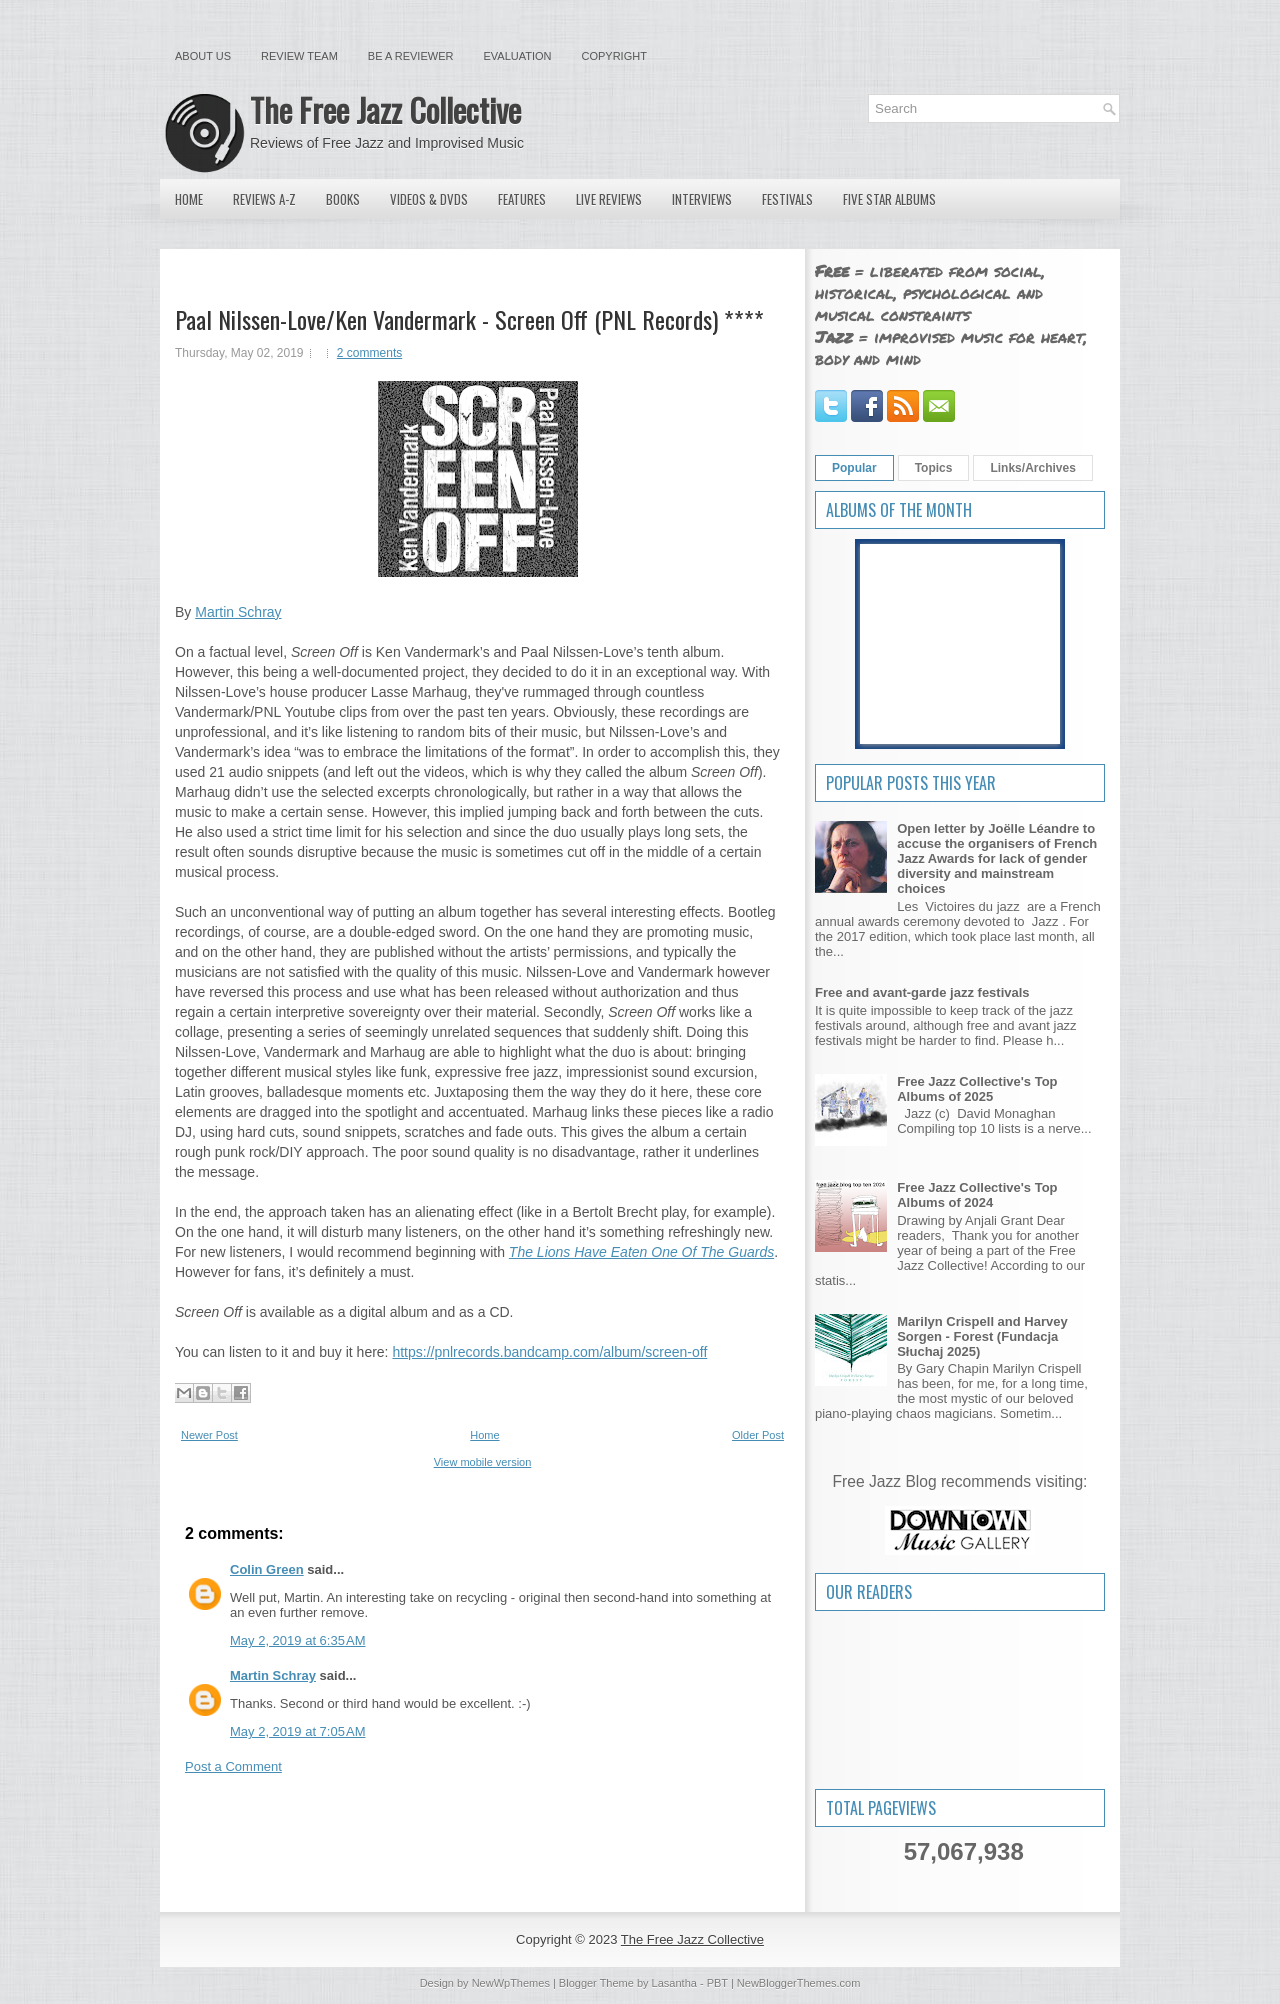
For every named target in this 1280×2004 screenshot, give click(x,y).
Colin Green (267, 1569)
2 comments (369, 353)
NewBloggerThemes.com (799, 1983)
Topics (934, 468)
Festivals (787, 199)
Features (522, 199)
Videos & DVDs (429, 199)
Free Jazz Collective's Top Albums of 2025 (977, 1089)
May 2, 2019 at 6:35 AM (298, 1640)
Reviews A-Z (264, 199)
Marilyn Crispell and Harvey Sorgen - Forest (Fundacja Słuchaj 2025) (982, 1336)
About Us (203, 56)
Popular (854, 468)
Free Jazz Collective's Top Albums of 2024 (977, 1195)
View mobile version (483, 1462)
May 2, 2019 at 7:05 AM (298, 1731)
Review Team (299, 56)
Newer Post (209, 1435)
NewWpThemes (511, 1983)
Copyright (614, 56)
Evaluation (517, 56)
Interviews (702, 199)
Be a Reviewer (411, 56)
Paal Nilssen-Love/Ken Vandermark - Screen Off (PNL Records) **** (469, 319)
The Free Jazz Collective (385, 109)
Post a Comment (233, 1766)
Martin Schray (238, 612)
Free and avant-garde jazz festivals (922, 992)
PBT (717, 1983)
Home (189, 199)
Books (343, 199)
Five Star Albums (889, 199)
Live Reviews (609, 199)
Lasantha (674, 1983)
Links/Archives (1032, 468)
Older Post (758, 1435)
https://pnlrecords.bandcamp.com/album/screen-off (549, 1352)
